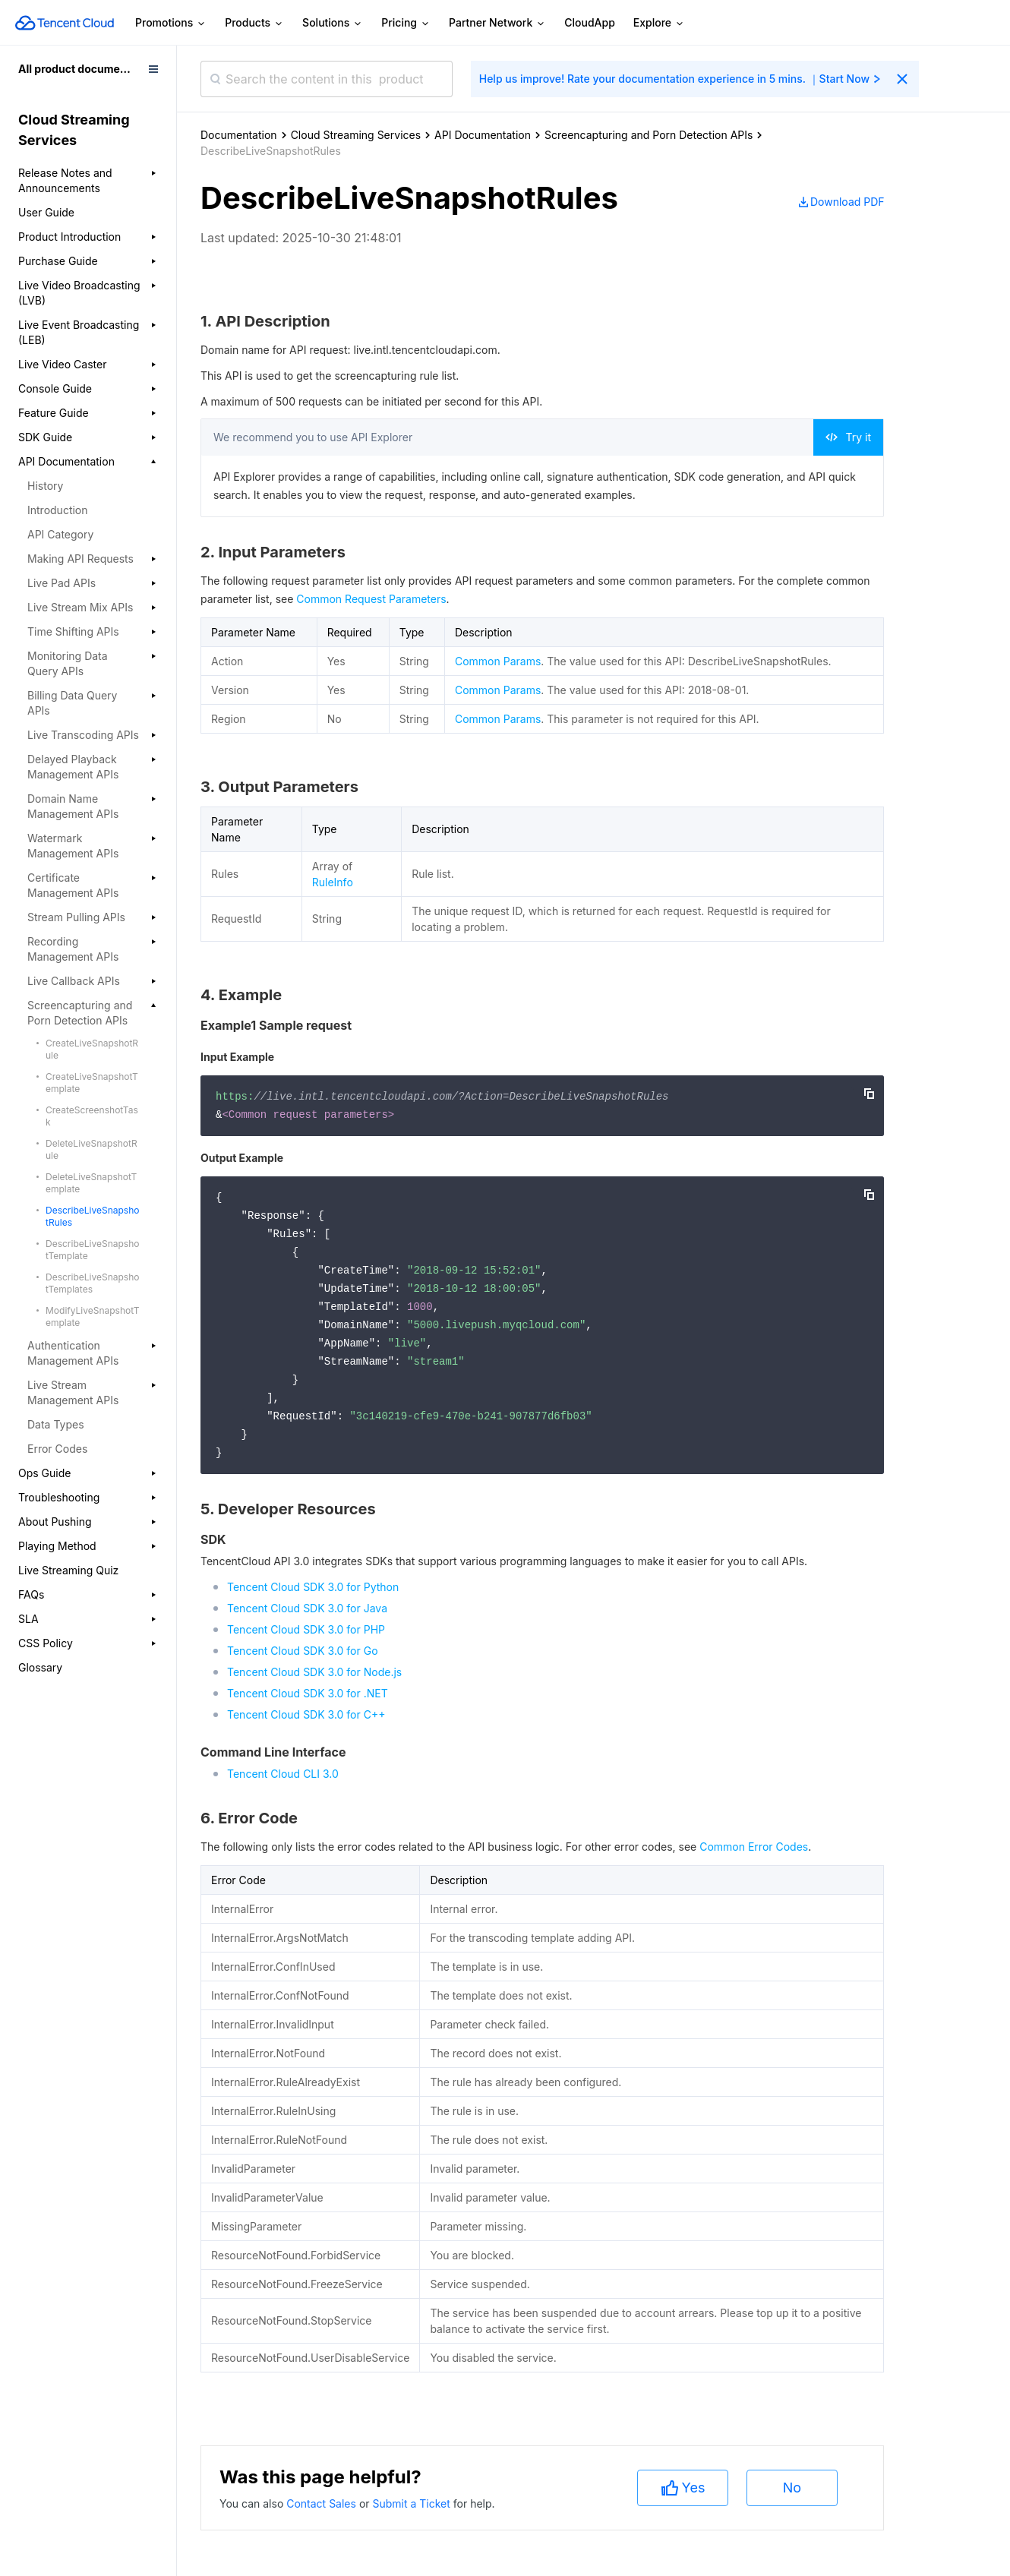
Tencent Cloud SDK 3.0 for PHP (306, 1629)
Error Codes (57, 1448)
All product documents (77, 68)
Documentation (238, 134)
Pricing (406, 23)
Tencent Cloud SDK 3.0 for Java (307, 1608)
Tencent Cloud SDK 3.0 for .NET (307, 1693)
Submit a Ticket (412, 2503)
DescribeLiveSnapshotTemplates (92, 1283)
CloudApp (589, 22)
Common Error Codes (753, 1846)
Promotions (171, 23)
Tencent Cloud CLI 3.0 (283, 1773)
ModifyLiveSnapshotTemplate (93, 1316)
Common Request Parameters (371, 598)
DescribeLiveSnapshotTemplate (92, 1249)
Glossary (40, 1667)
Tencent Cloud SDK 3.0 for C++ (306, 1714)
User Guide (46, 212)
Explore (659, 23)
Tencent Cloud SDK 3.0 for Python (313, 1586)
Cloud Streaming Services (356, 134)
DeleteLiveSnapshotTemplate (91, 1183)
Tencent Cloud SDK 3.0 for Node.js (314, 1671)
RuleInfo (332, 882)
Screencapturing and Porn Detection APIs (648, 134)
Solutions (332, 23)
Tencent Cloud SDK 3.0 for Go (302, 1650)
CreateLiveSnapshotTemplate (92, 1082)
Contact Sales (322, 2503)
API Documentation (482, 134)
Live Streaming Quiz (68, 1570)
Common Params (498, 661)
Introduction (57, 510)
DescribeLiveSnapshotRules (92, 1216)
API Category (60, 534)
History (45, 485)
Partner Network (497, 23)
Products (254, 23)
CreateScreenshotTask (92, 1116)
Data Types (55, 1424)
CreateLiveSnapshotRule (92, 1049)
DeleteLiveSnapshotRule (91, 1149)
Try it (848, 437)
